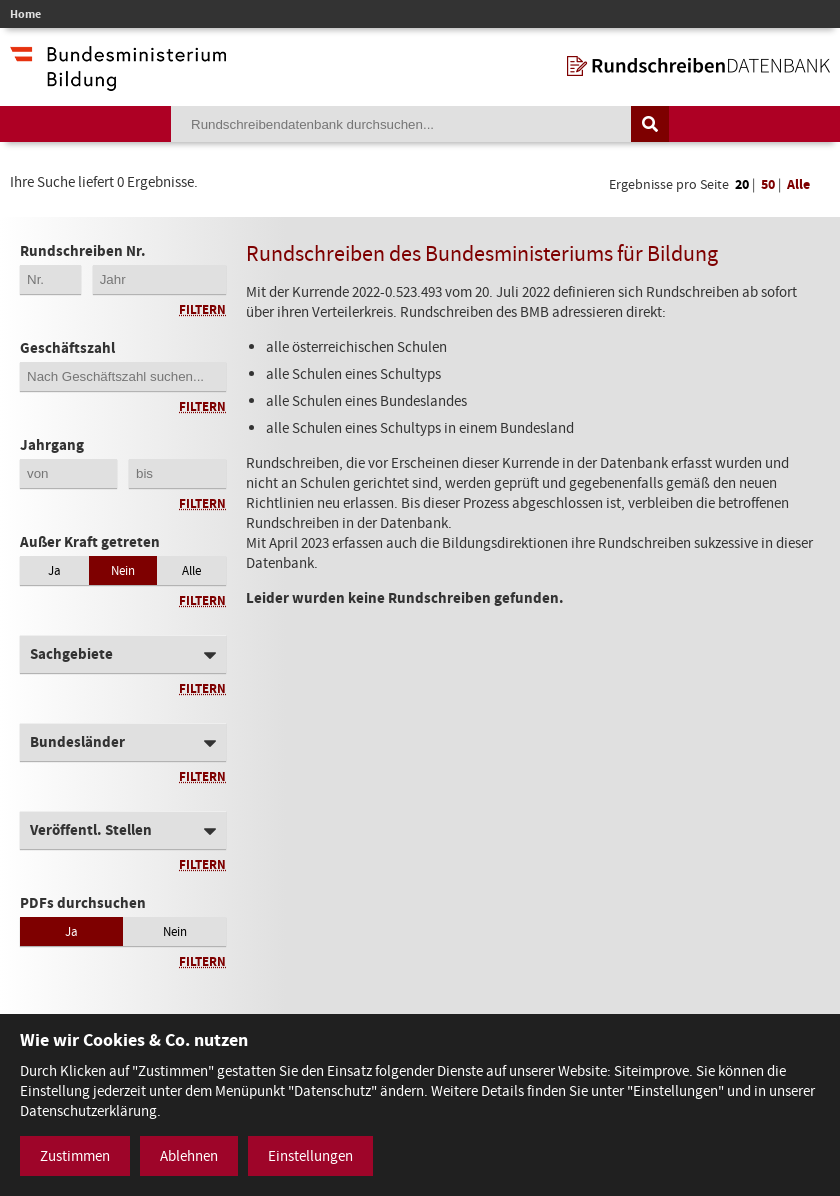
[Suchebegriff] (401, 124)
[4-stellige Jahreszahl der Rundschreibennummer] (159, 279)
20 (742, 184)
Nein (123, 570)
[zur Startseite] (698, 66)
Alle (798, 184)
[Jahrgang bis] (177, 473)
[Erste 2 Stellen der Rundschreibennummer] (50, 279)
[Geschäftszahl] (123, 376)
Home (25, 14)
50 (768, 184)
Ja (54, 570)
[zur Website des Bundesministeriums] (118, 81)
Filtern (202, 309)
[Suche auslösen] (650, 124)
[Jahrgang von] (68, 473)
